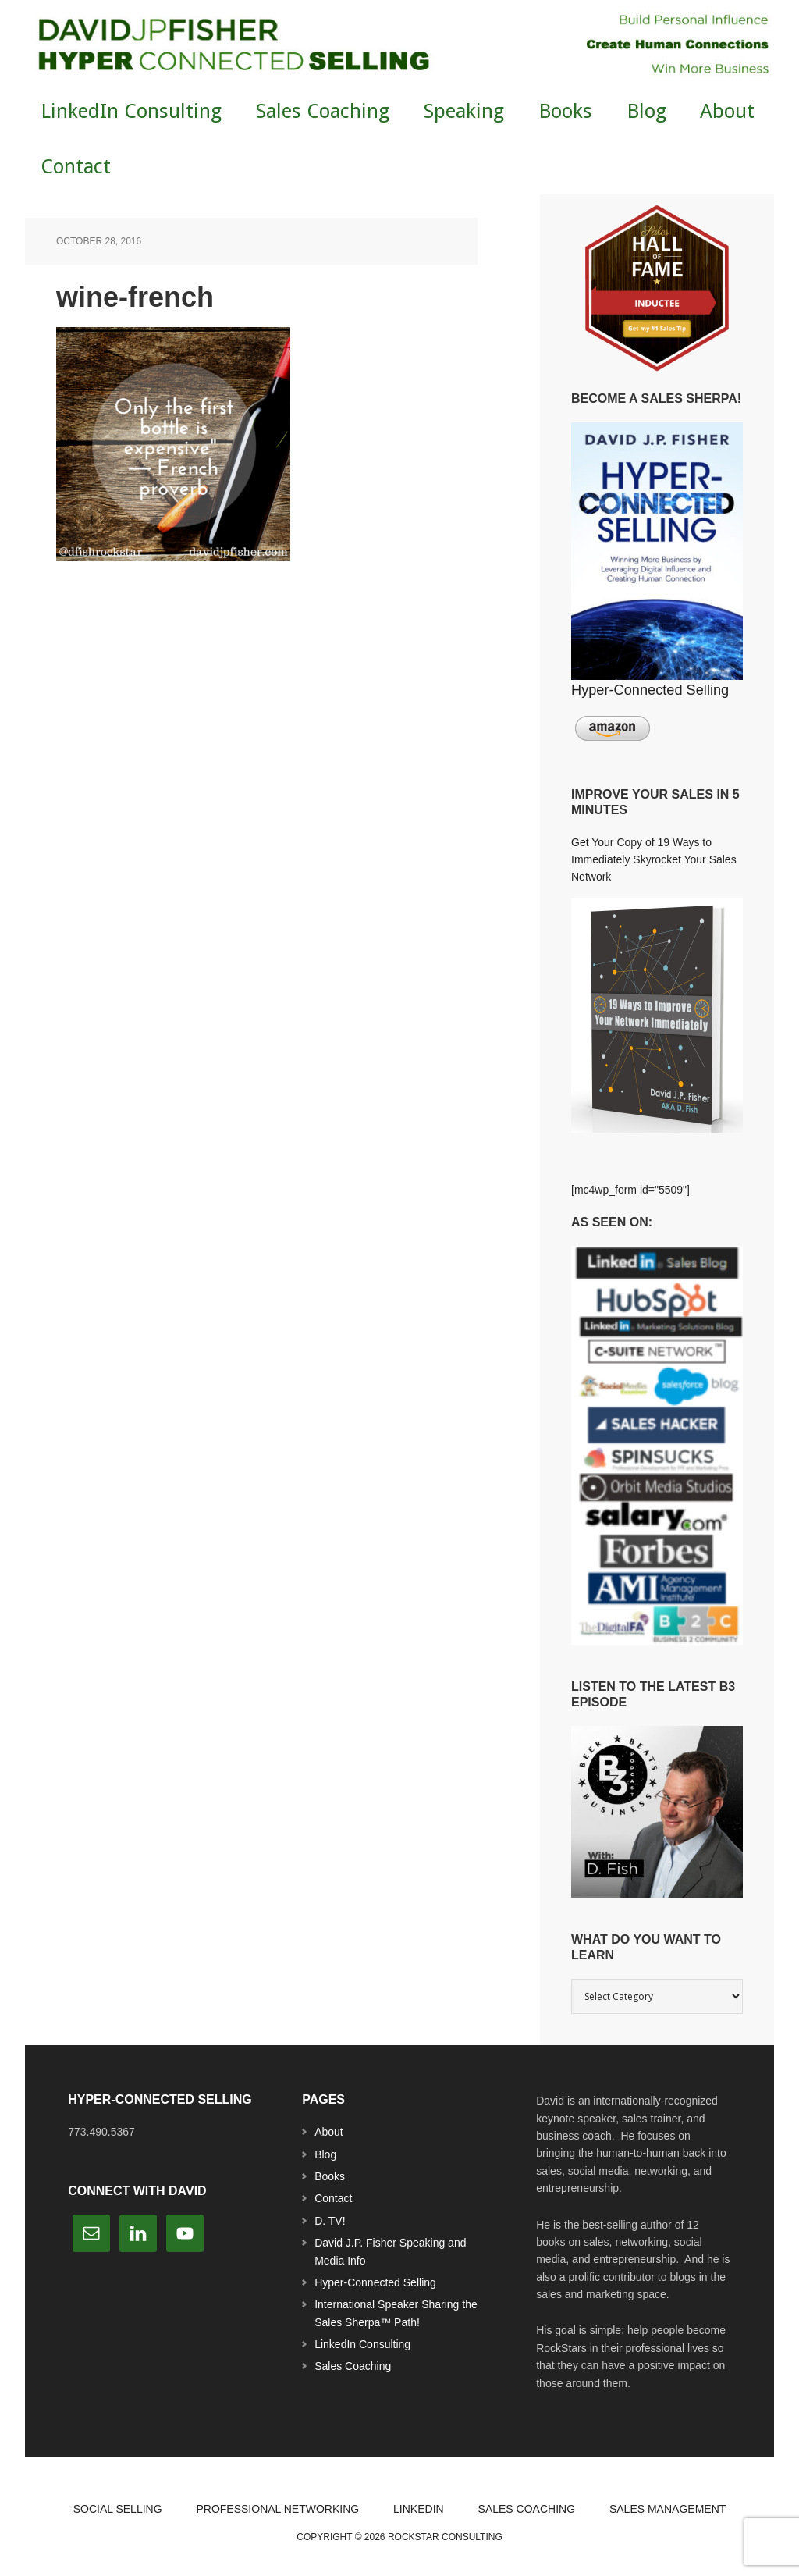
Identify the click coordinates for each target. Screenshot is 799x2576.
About (328, 2132)
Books (329, 2176)
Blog (325, 2154)
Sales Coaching (352, 2366)
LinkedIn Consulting (362, 2344)
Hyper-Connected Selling (375, 2282)
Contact (333, 2198)
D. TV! (329, 2221)
